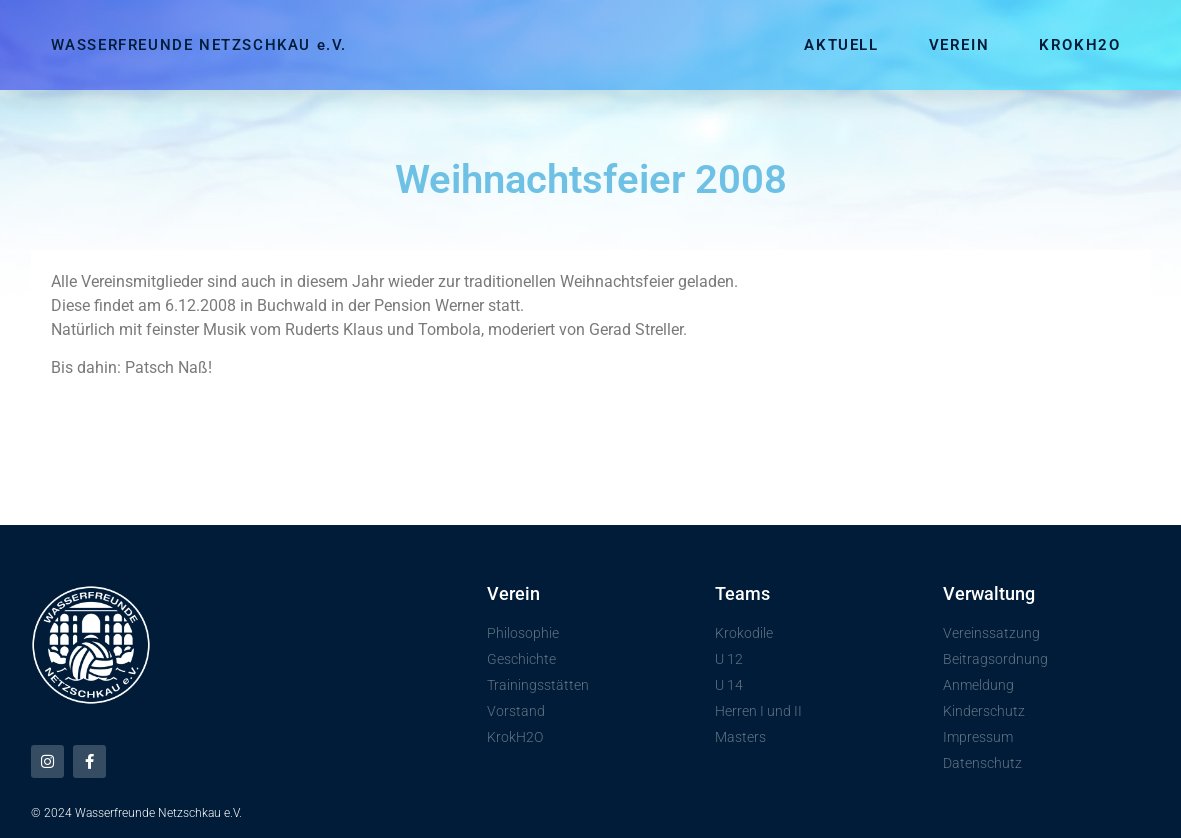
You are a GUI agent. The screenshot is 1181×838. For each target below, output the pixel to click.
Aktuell (841, 45)
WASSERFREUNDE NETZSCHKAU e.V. (199, 45)
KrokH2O (1079, 45)
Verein (959, 45)
